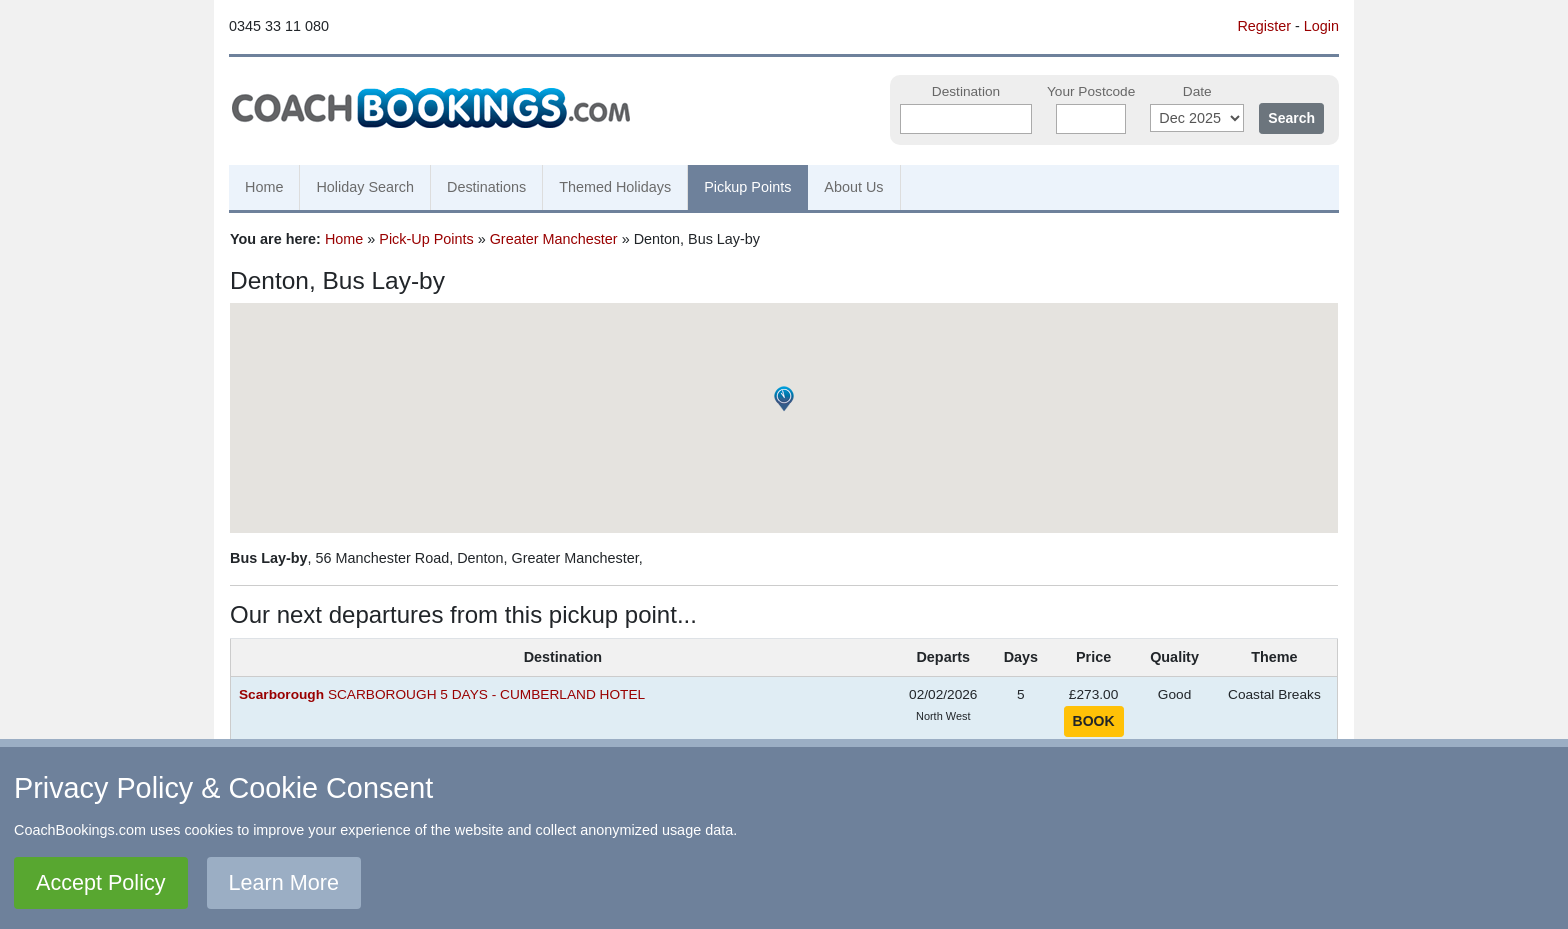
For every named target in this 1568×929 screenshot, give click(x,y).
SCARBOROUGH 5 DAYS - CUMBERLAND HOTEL (442, 694)
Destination (966, 91)
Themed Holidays (615, 187)
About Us (853, 187)
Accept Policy (101, 882)
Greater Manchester (554, 239)
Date (1197, 91)
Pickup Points (747, 187)
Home (264, 187)
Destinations (486, 187)
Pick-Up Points (426, 239)
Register (1264, 26)
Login (1321, 26)
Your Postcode (1091, 91)
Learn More (284, 882)
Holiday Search (365, 187)
